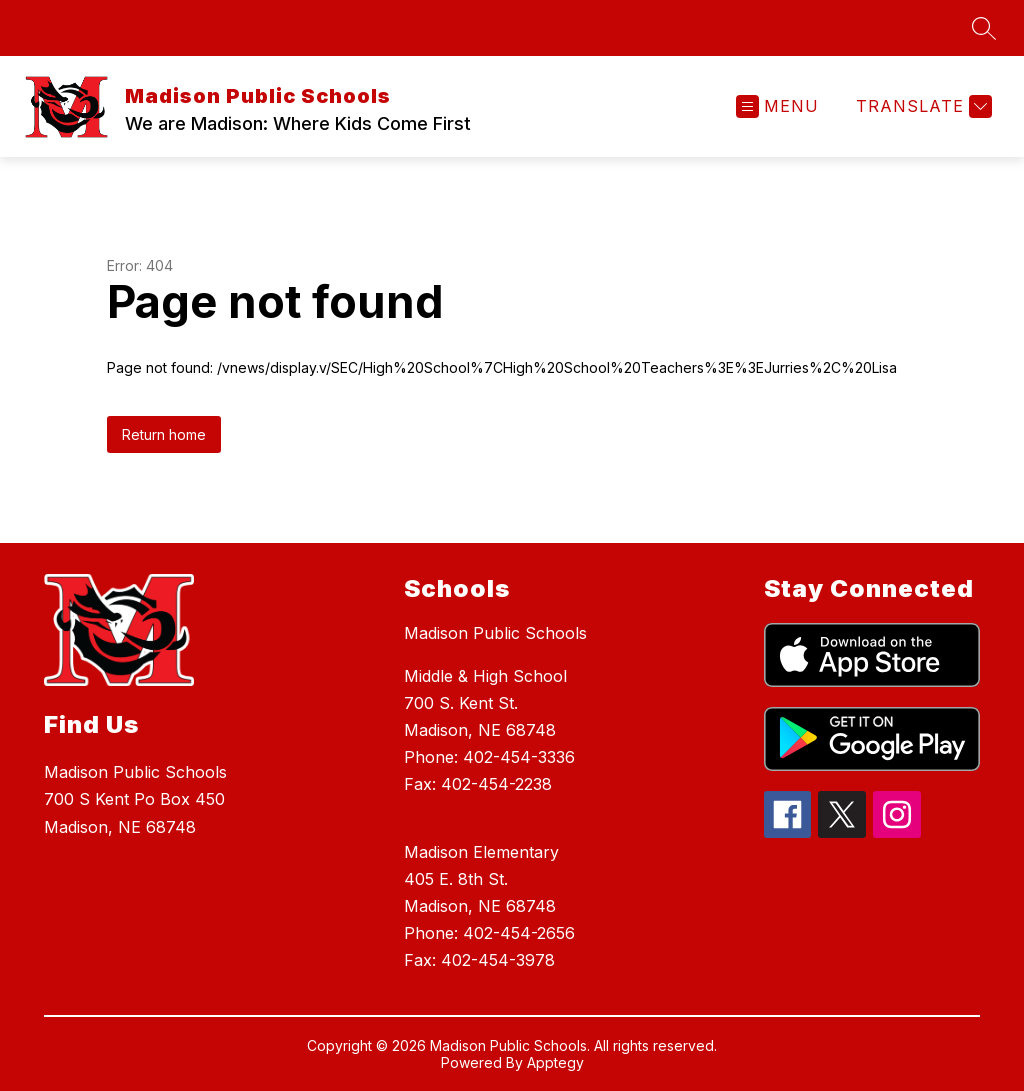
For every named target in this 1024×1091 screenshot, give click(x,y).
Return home (164, 434)
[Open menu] (777, 106)
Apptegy (555, 1062)
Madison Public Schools (495, 633)
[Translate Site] (921, 106)
